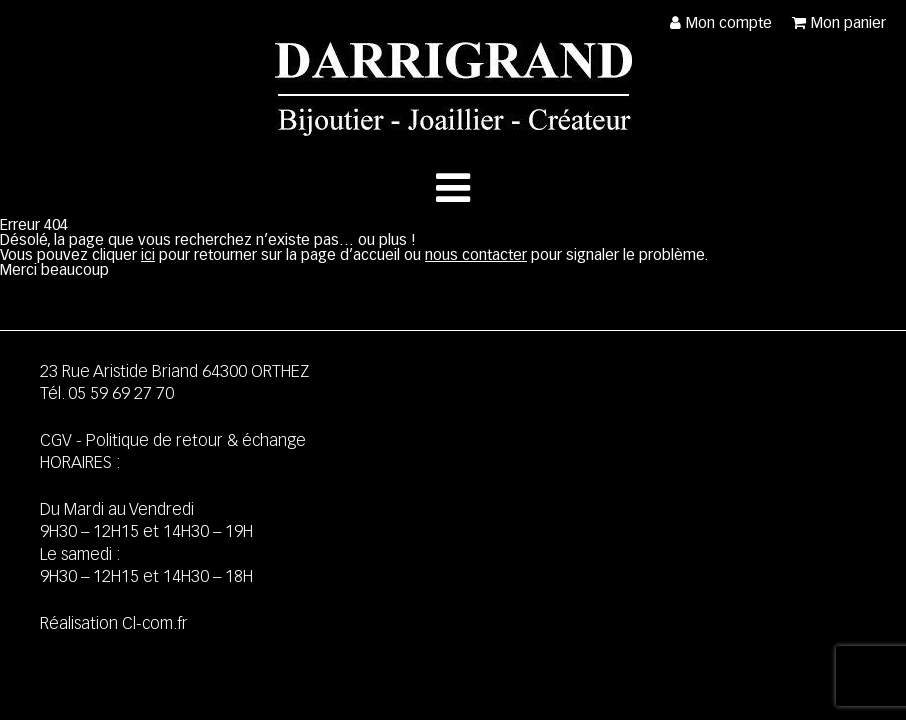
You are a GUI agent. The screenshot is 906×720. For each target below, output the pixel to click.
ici (148, 255)
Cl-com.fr (155, 624)
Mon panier (848, 23)
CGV (56, 441)
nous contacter (476, 255)
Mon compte (729, 23)
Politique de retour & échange (196, 441)
